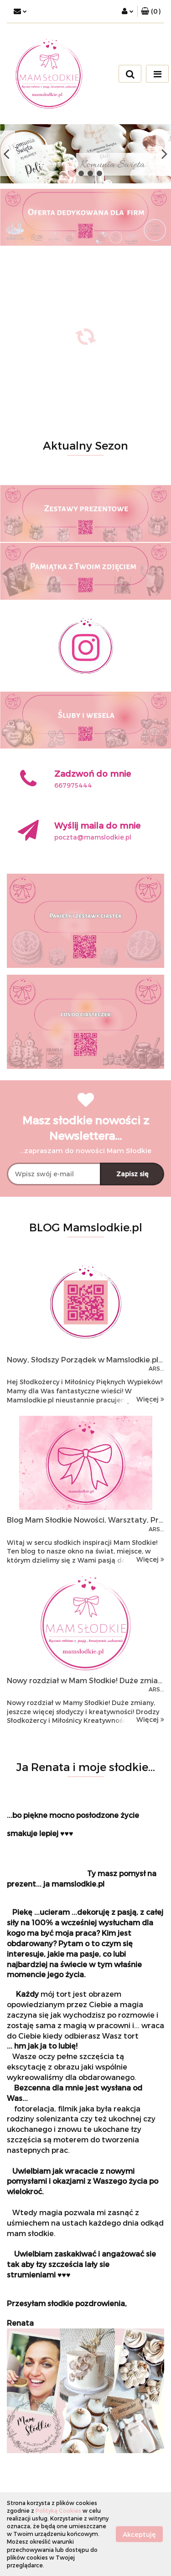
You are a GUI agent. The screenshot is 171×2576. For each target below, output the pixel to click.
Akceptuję (139, 2534)
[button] (150, 11)
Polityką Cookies (58, 2510)
